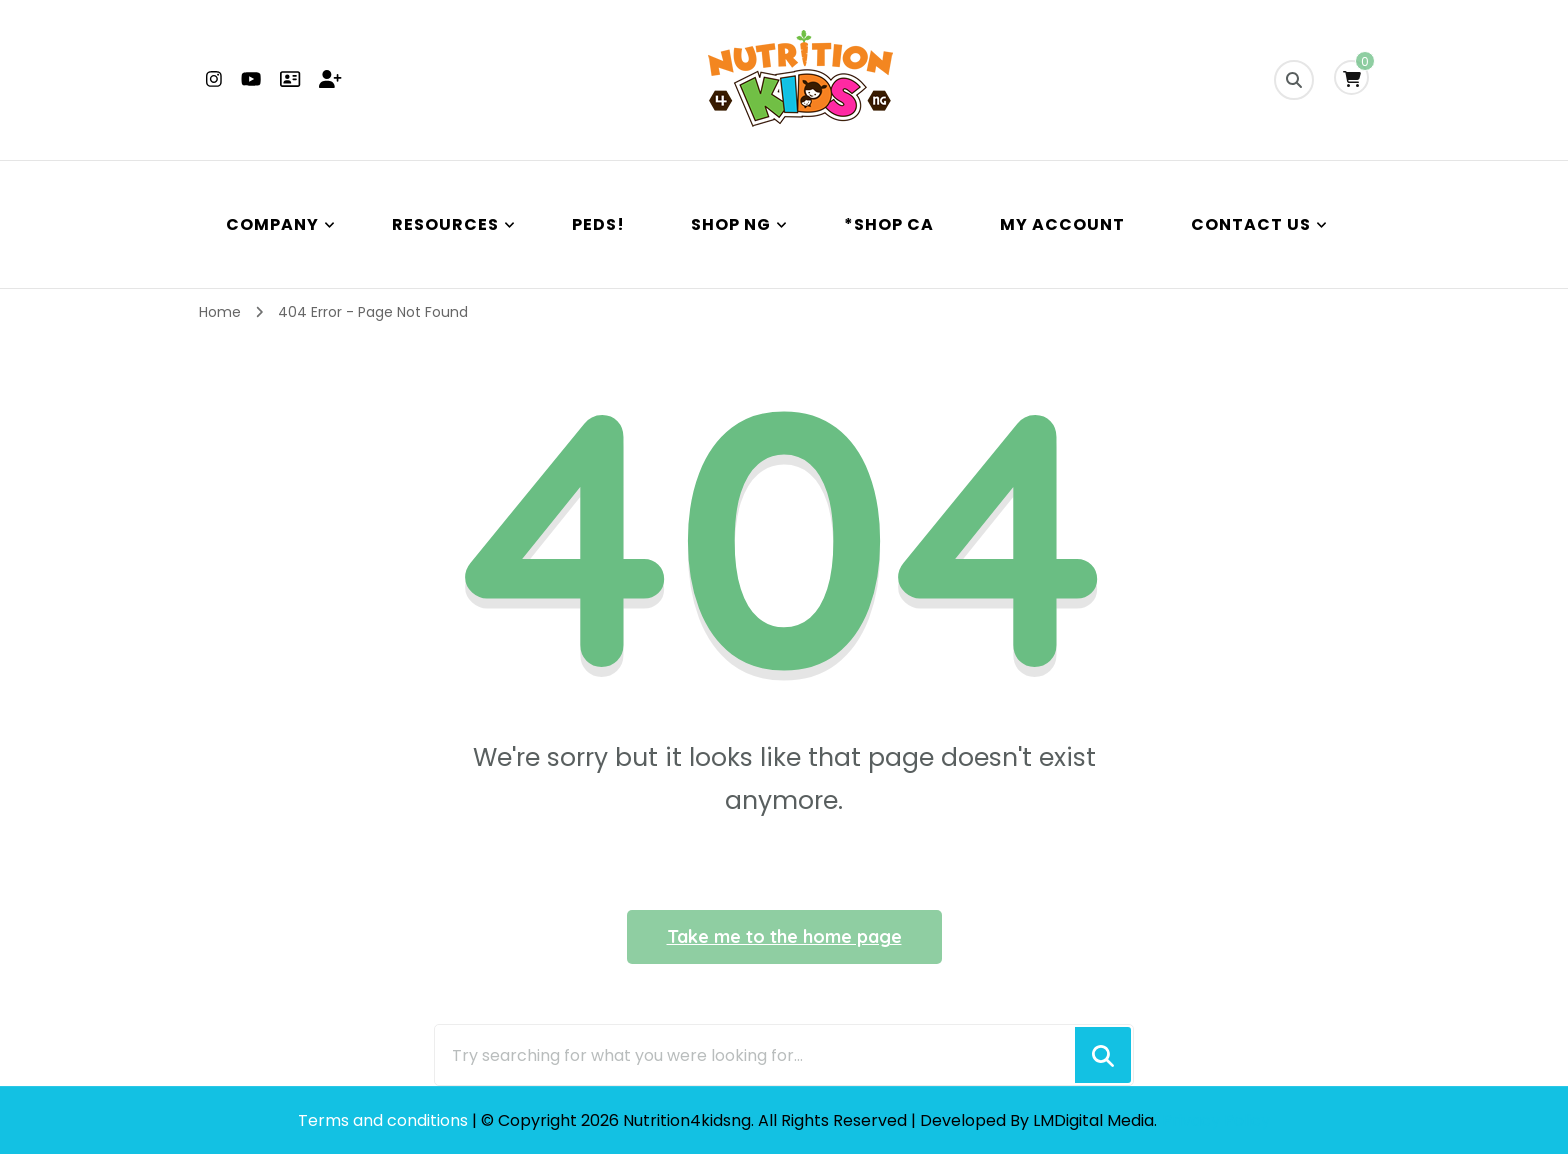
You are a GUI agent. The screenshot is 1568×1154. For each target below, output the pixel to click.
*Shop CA (889, 224)
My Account (1062, 224)
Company (272, 224)
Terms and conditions (385, 1120)
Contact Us (1251, 224)
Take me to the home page (784, 936)
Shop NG (731, 224)
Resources (445, 224)
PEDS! (598, 224)
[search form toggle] (1294, 80)
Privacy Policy (1216, 1120)
